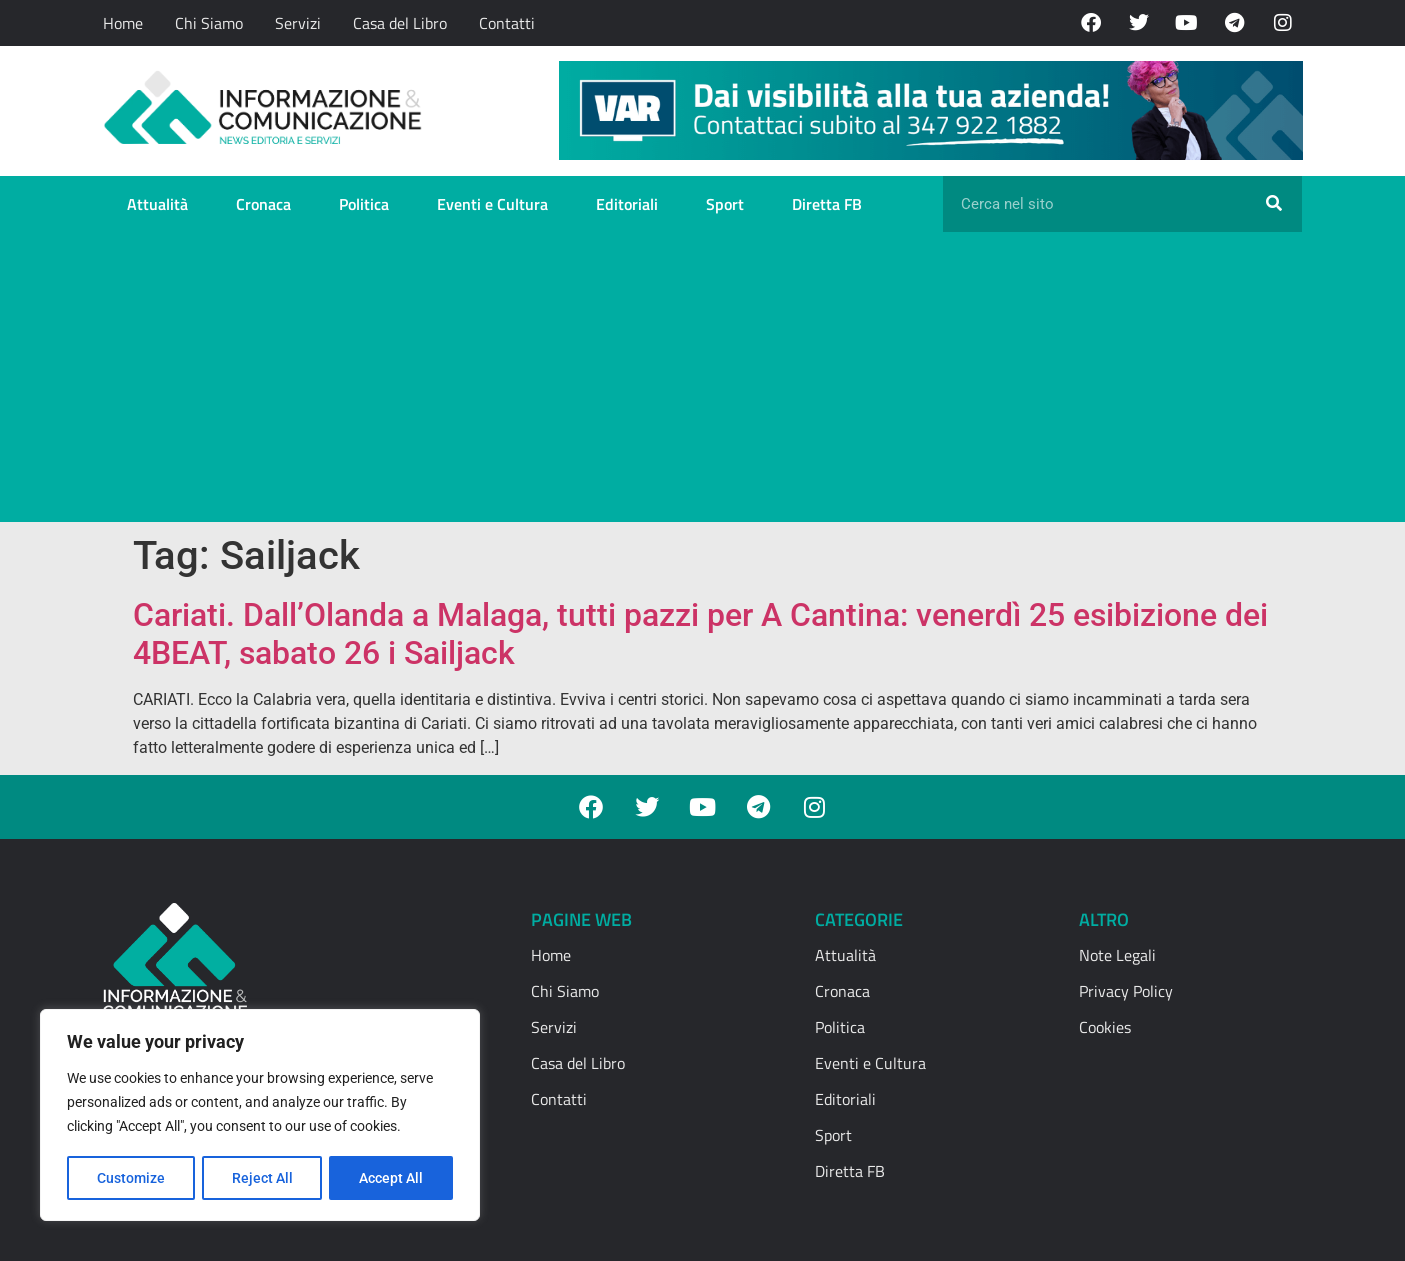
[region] (260, 1116)
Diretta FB (827, 204)
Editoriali (627, 204)
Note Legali (1117, 955)
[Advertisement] (703, 382)
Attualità (157, 204)
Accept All (392, 1178)
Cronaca (263, 204)
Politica (364, 204)
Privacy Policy (1126, 991)
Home (123, 23)
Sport (725, 204)
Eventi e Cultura (492, 204)
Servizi (298, 23)
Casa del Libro (400, 23)
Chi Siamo (209, 23)
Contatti (507, 23)
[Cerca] (1274, 204)
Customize (131, 1178)
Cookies (1105, 1027)
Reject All (262, 1178)
